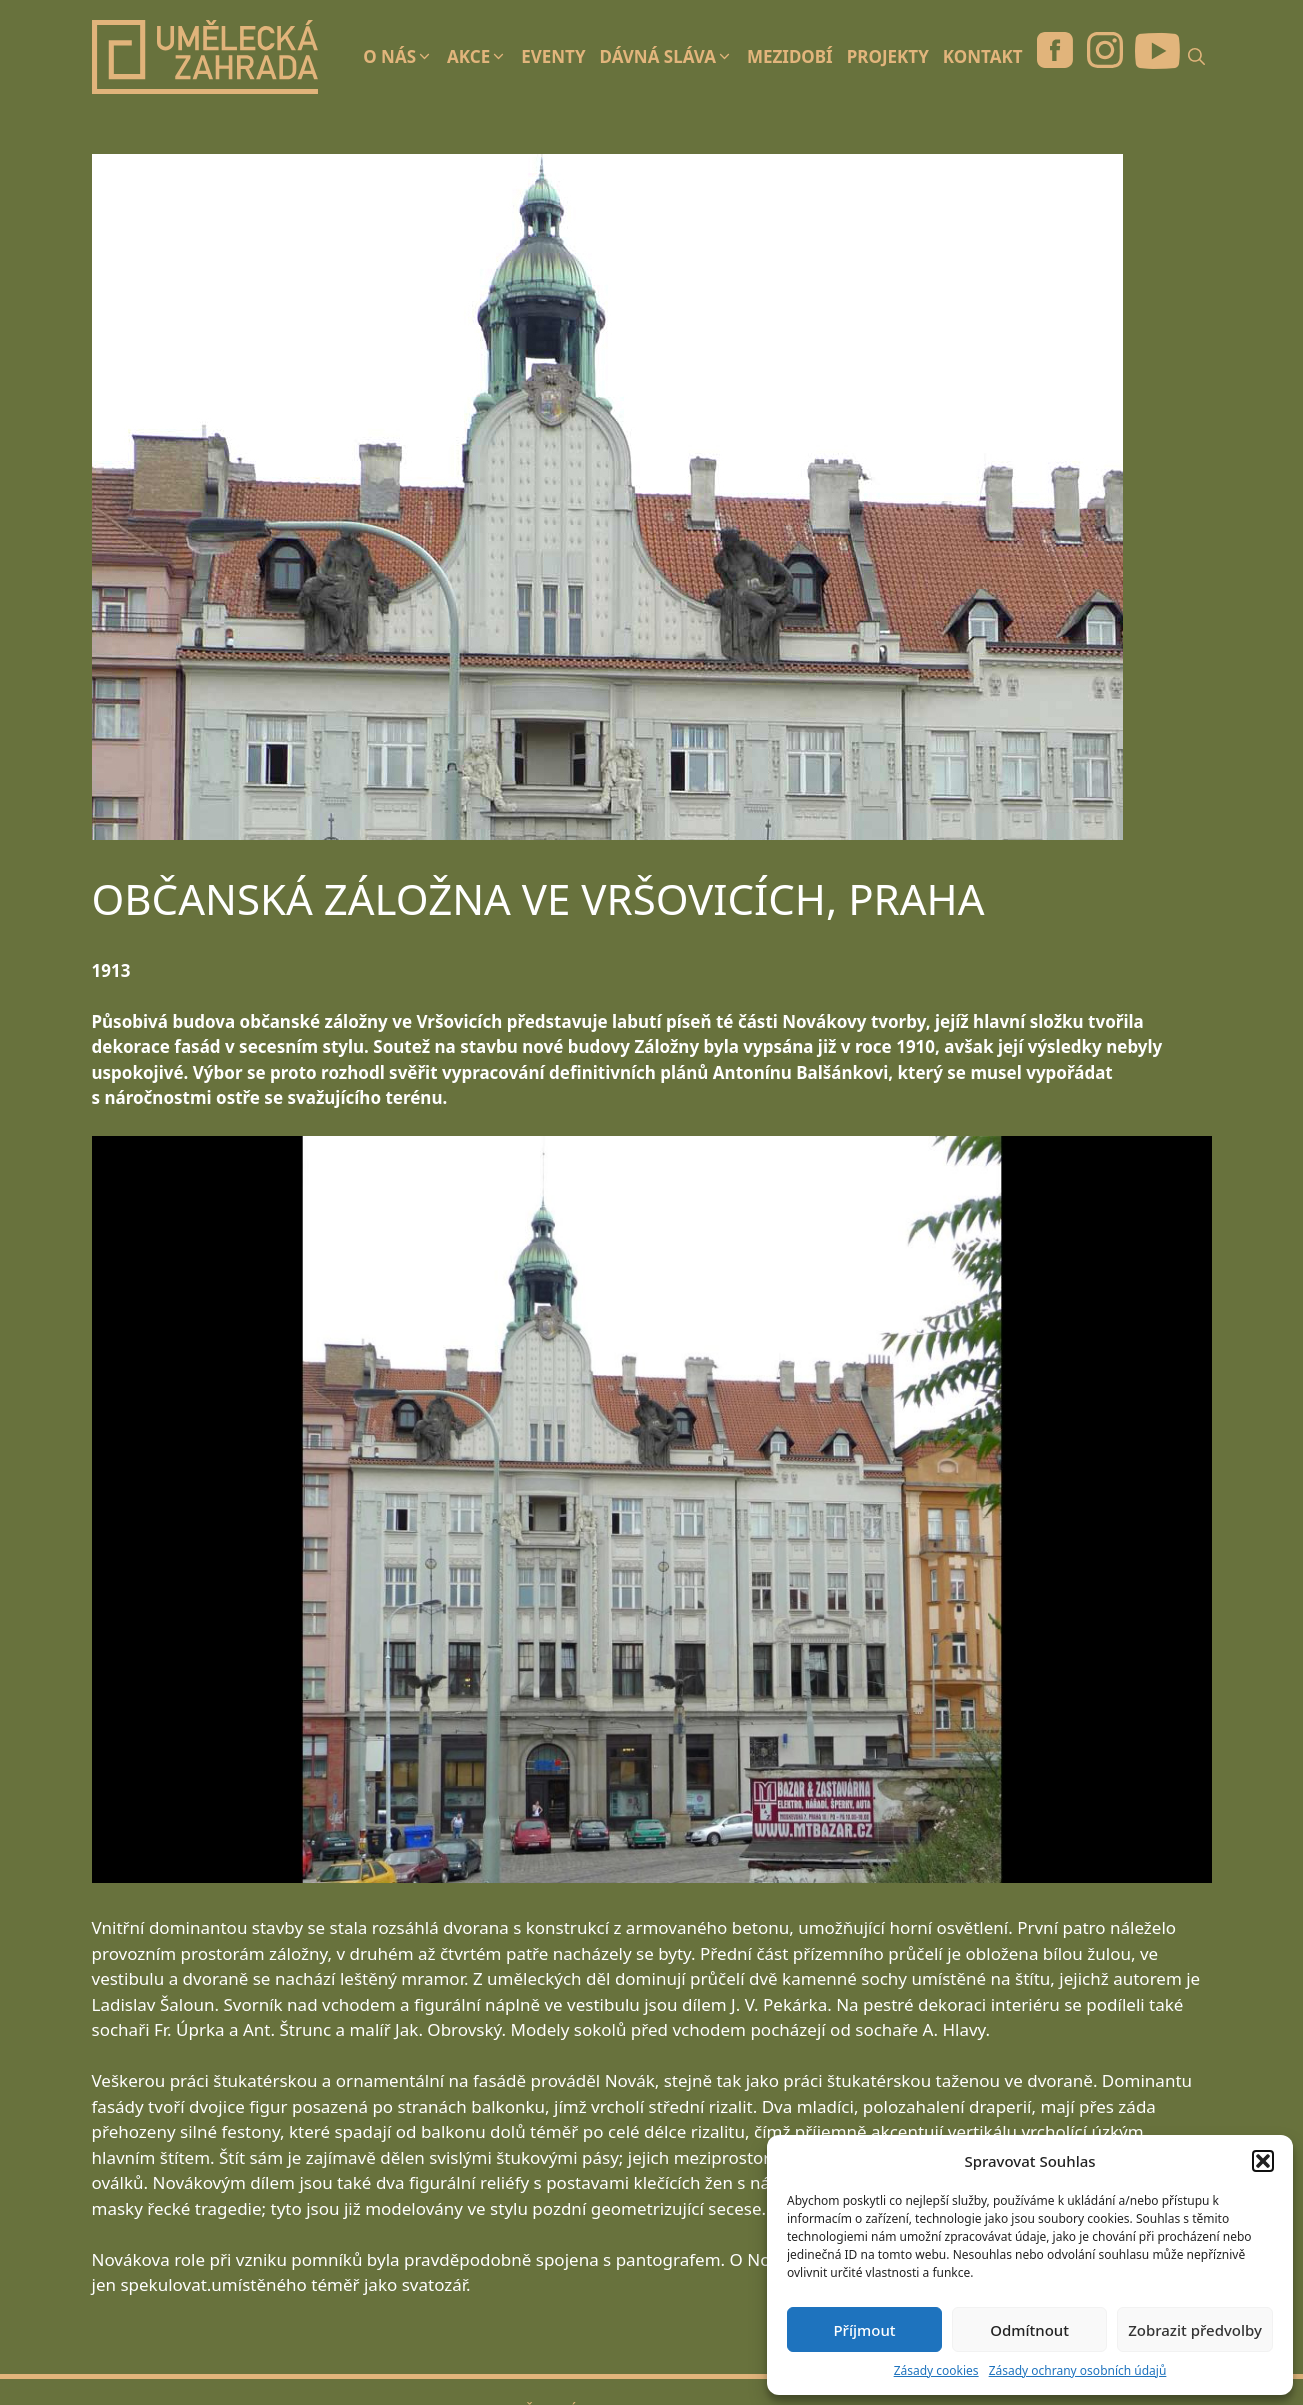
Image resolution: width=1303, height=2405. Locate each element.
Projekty (888, 56)
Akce (480, 56)
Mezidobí (790, 56)
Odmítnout (1029, 2330)
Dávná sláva (670, 56)
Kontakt (983, 56)
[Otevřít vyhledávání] (1201, 56)
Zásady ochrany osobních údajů (1078, 2370)
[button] (1263, 2161)
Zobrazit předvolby (1195, 2330)
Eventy (553, 56)
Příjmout (864, 2330)
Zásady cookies (936, 2370)
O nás (401, 56)
